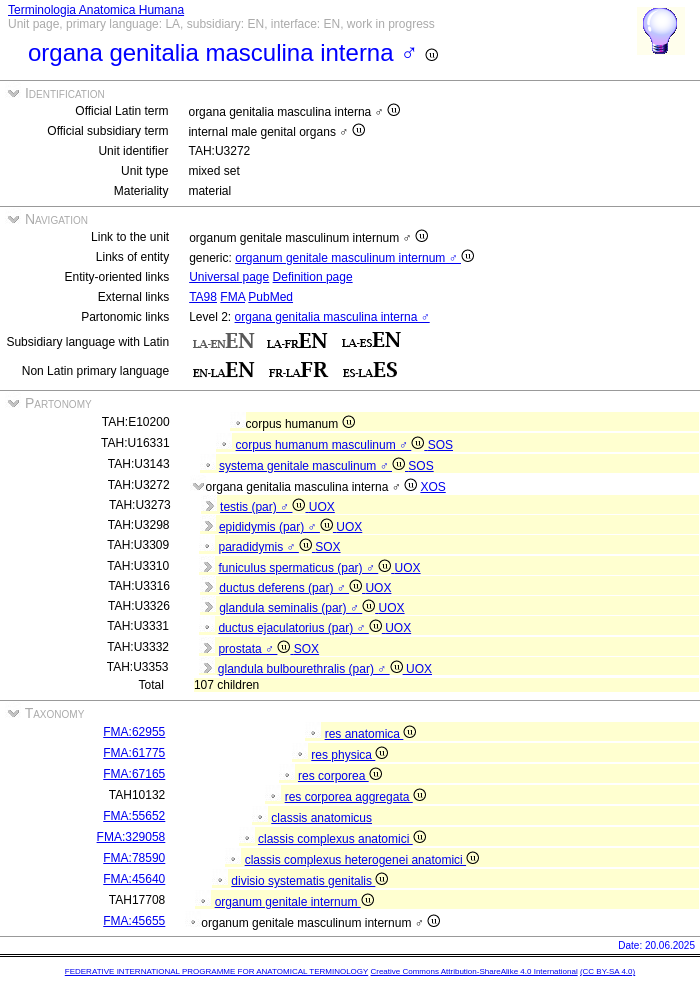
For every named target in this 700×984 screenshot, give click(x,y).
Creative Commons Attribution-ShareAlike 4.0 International (473, 971)
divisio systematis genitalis (309, 881)
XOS (432, 487)
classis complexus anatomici (342, 839)
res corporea (340, 776)
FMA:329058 (131, 837)
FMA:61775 (134, 753)
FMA (232, 297)
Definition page (313, 277)
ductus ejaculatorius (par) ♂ (301, 628)
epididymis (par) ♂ (277, 527)
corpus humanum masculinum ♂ (332, 445)
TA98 (203, 297)
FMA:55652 (134, 816)
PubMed (270, 297)
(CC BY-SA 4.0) (607, 971)
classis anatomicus (321, 818)
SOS (440, 445)
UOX (322, 507)
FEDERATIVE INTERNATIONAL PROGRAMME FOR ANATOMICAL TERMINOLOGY (216, 971)
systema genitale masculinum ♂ (313, 466)
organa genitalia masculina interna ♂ (332, 317)
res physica (349, 755)
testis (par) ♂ (264, 507)
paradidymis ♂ (267, 547)
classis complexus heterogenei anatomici (362, 860)
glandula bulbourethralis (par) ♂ (312, 669)
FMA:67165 (134, 774)
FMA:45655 (134, 921)
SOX (327, 547)
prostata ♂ (255, 649)
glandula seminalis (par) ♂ (298, 608)
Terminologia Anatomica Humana (96, 10)
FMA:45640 (134, 879)
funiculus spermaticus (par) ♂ (307, 568)
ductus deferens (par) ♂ (292, 588)
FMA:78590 (134, 858)
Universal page (229, 277)
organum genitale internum (294, 902)
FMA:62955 (134, 732)
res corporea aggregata (355, 797)
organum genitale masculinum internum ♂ (354, 258)
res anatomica (371, 734)
